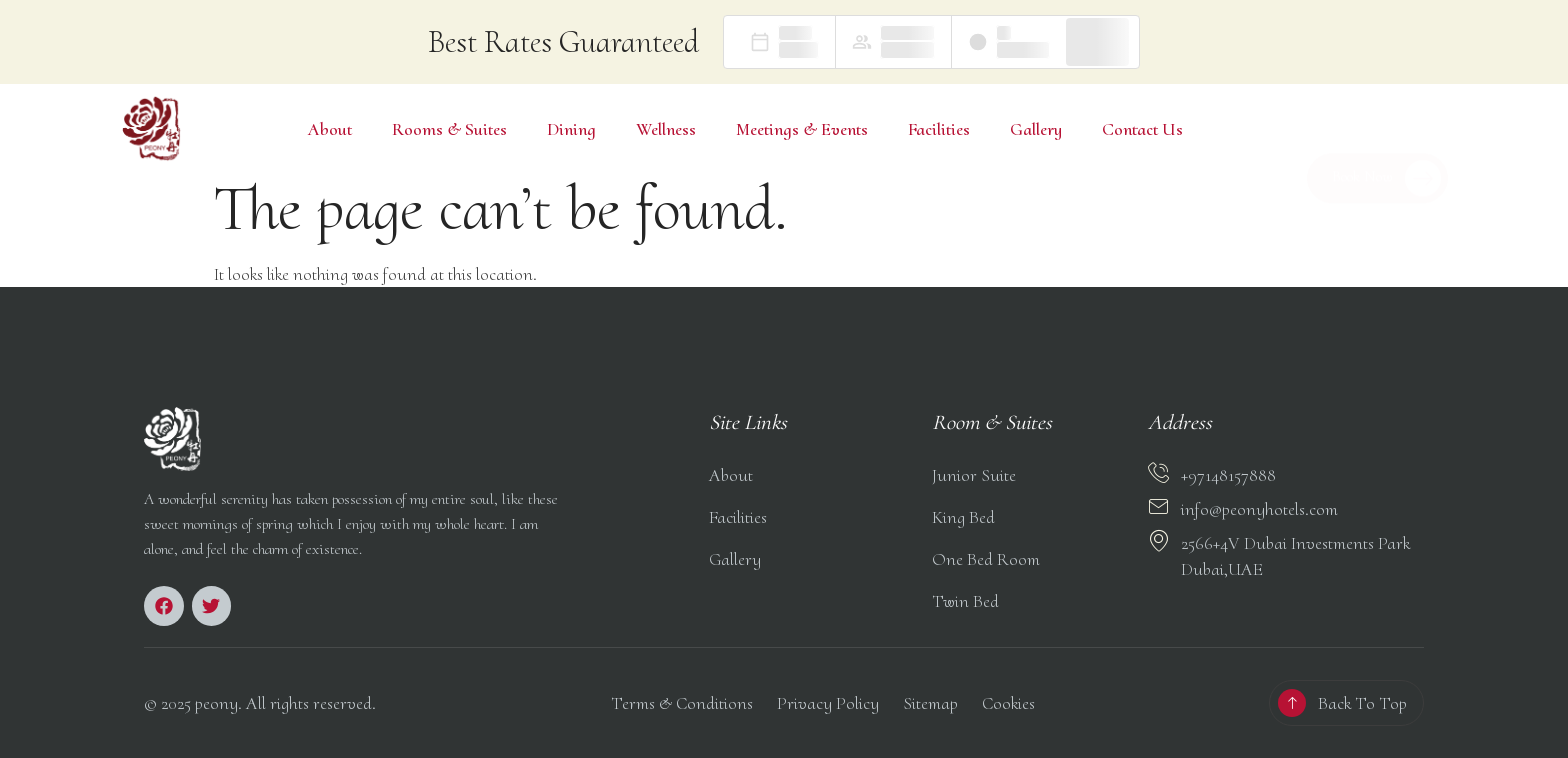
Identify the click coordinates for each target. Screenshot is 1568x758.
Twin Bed (965, 601)
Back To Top (1362, 703)
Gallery (1036, 129)
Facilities (939, 129)
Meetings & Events (802, 129)
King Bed (963, 517)
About (330, 129)
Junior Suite (974, 475)
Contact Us (1142, 129)
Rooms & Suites (449, 129)
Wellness (666, 129)
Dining (571, 129)
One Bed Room (986, 559)
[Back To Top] (1292, 703)
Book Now (1386, 151)
